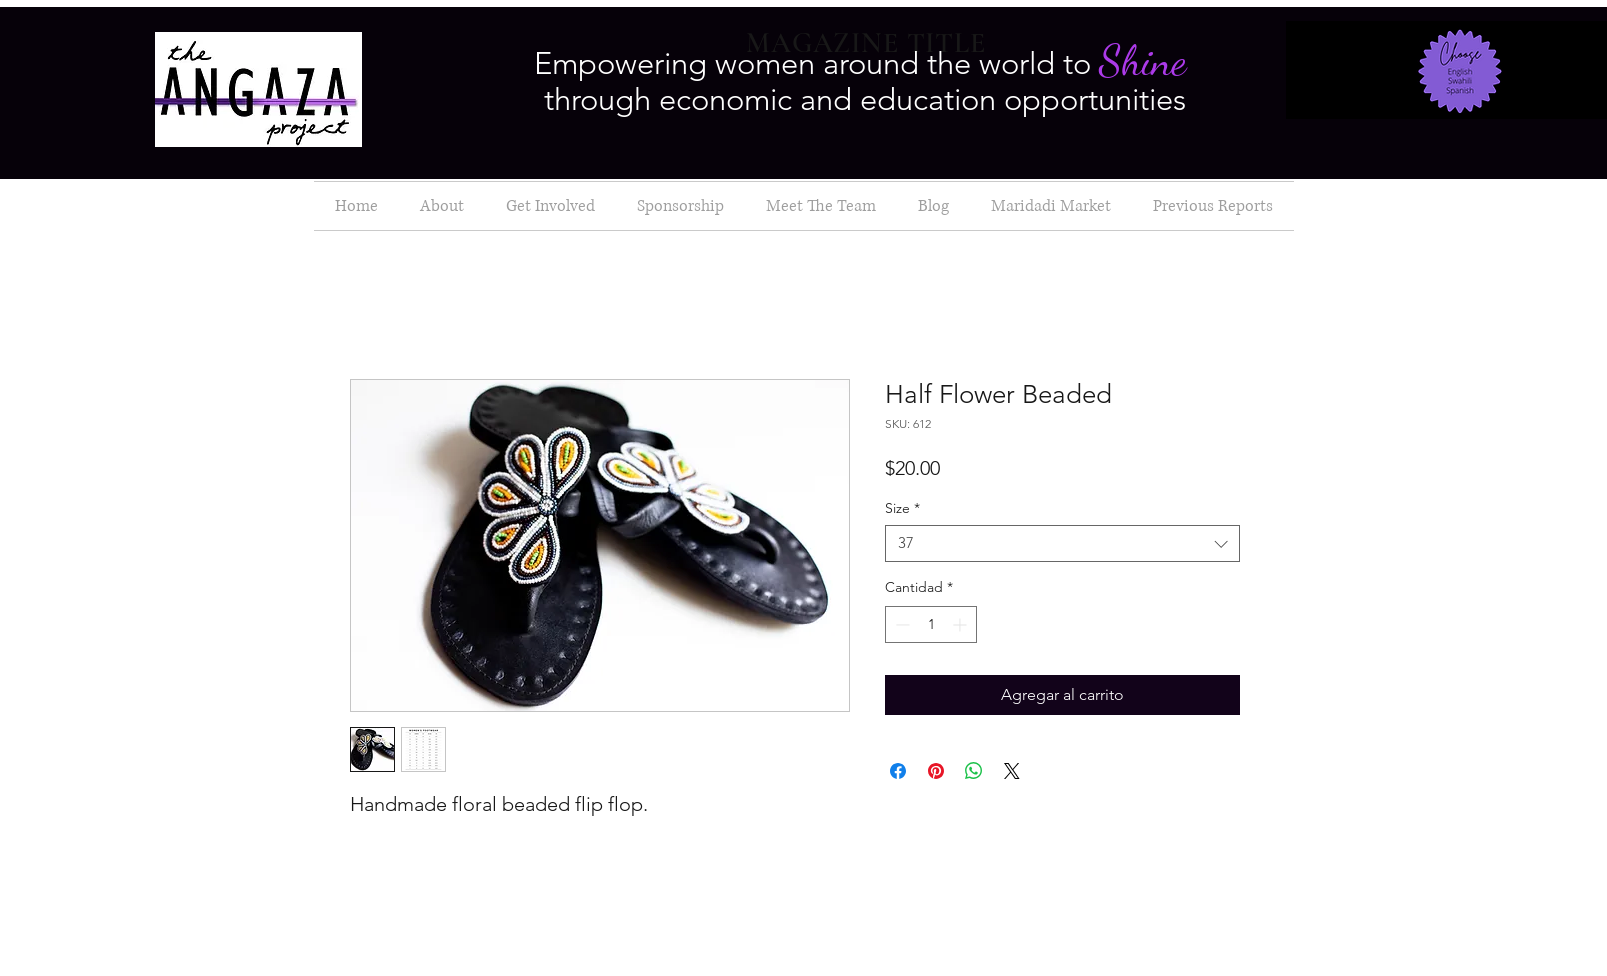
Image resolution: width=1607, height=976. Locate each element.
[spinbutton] (931, 624)
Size (902, 508)
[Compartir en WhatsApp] (974, 771)
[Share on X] (1012, 771)
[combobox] (1062, 543)
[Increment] (961, 624)
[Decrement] (900, 624)
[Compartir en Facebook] (898, 771)
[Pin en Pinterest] (936, 771)
